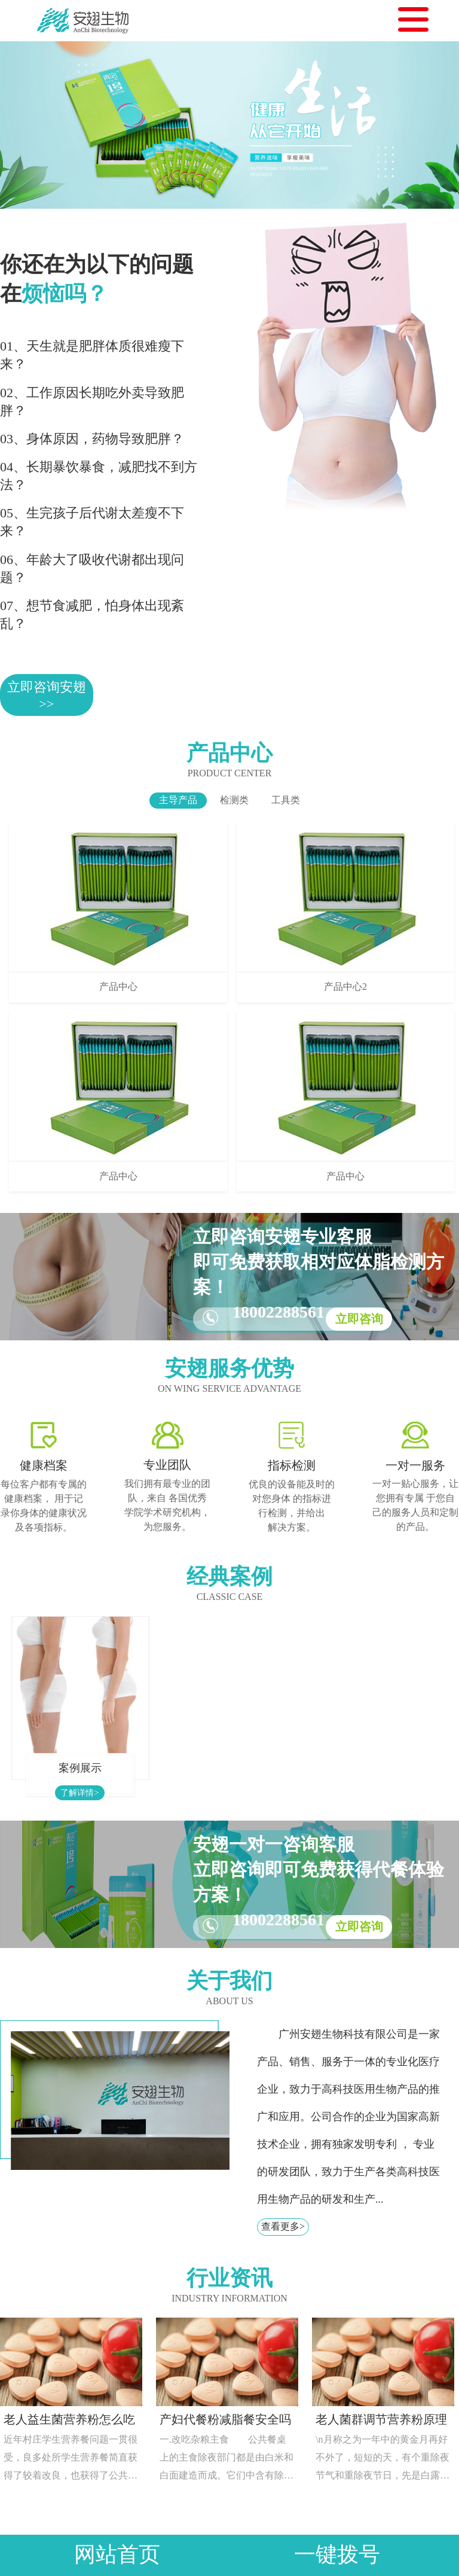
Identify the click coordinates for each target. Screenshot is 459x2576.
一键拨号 (337, 2555)
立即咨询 (359, 1318)
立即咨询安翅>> (46, 695)
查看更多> (283, 2226)
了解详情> (79, 1792)
